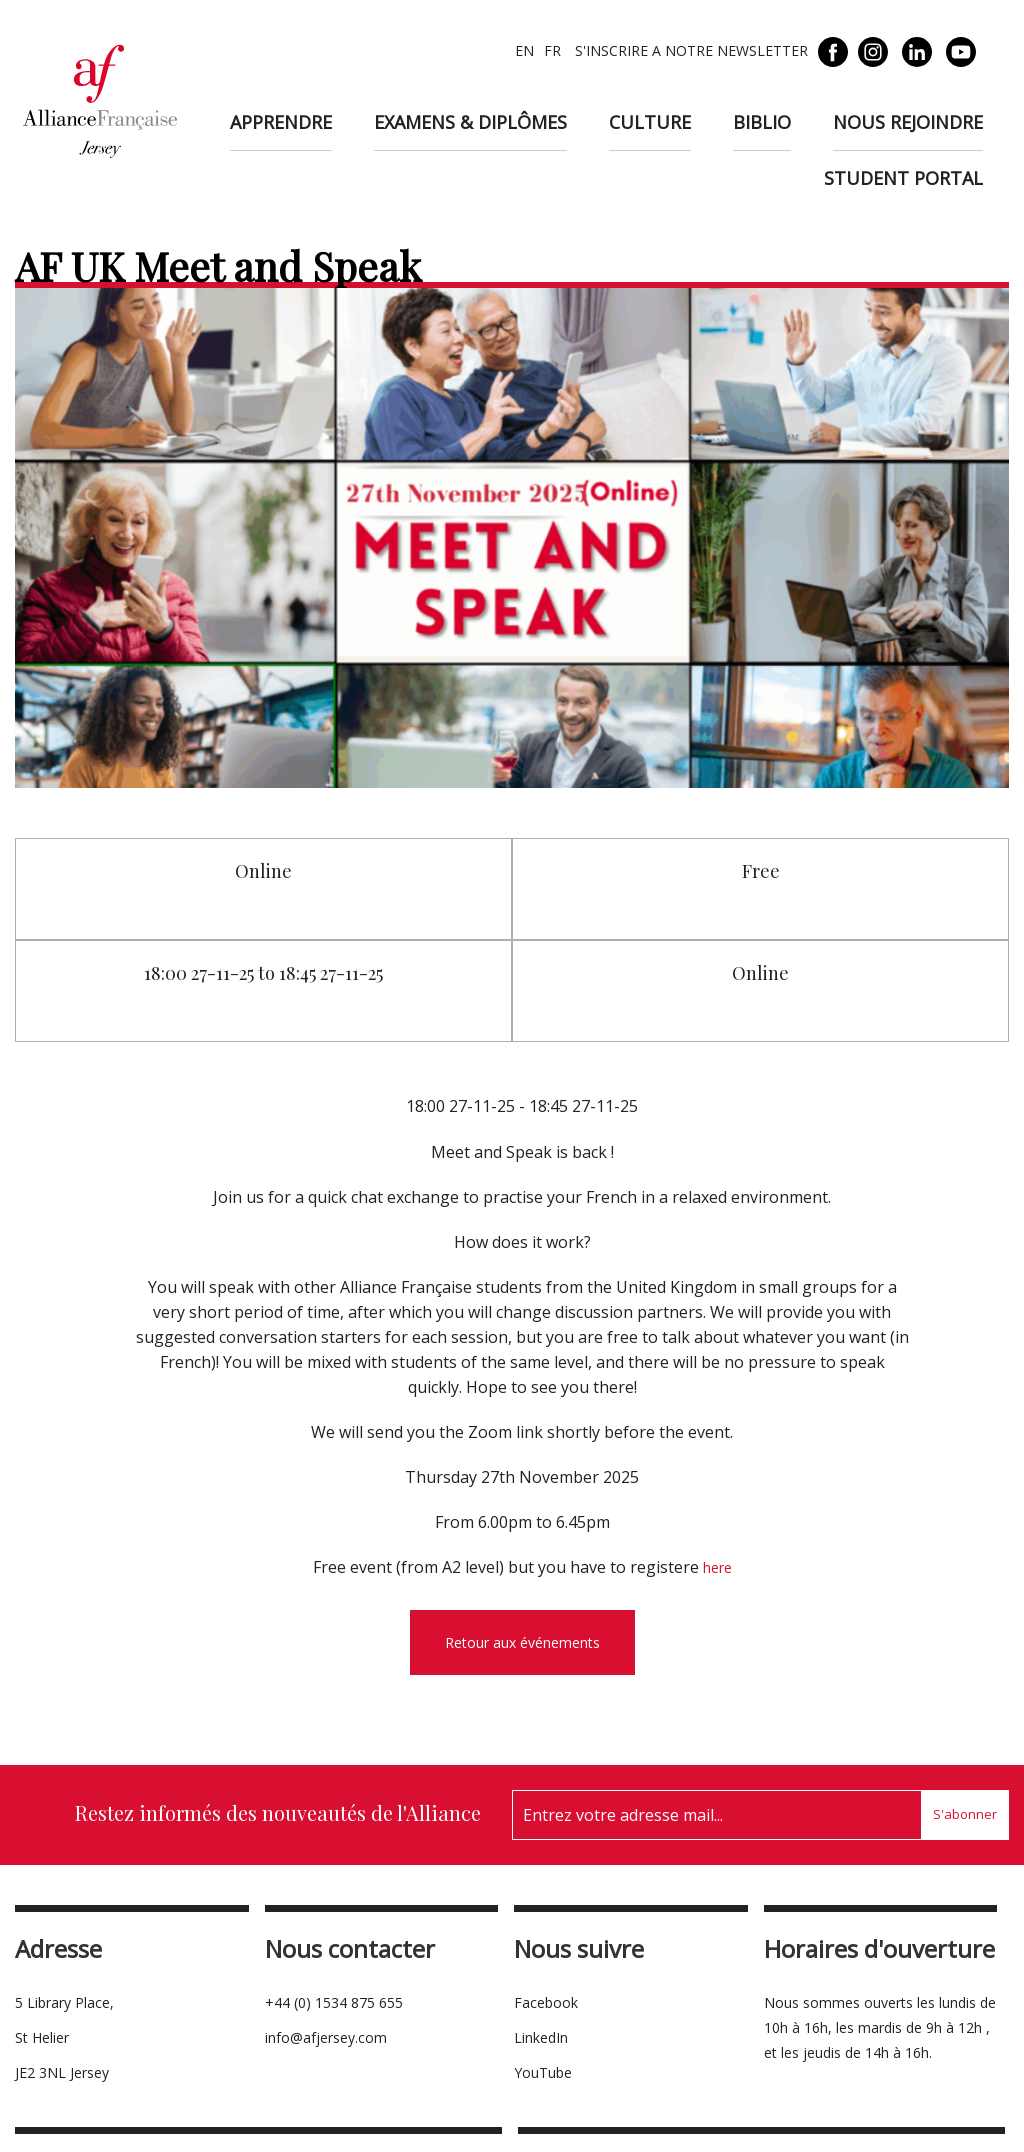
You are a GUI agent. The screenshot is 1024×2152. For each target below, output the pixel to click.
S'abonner (965, 1814)
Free (761, 871)
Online (263, 871)
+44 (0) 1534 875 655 (334, 2002)
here (717, 1567)
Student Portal (903, 178)
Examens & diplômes (470, 122)
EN (524, 50)
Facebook (546, 2002)
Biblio (762, 122)
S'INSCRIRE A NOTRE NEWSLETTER (689, 50)
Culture (650, 122)
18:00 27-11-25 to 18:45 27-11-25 (263, 973)
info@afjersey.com (326, 2037)
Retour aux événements (522, 1642)
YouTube (543, 2072)
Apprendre (281, 122)
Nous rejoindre (908, 122)
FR (552, 50)
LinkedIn (541, 2037)
